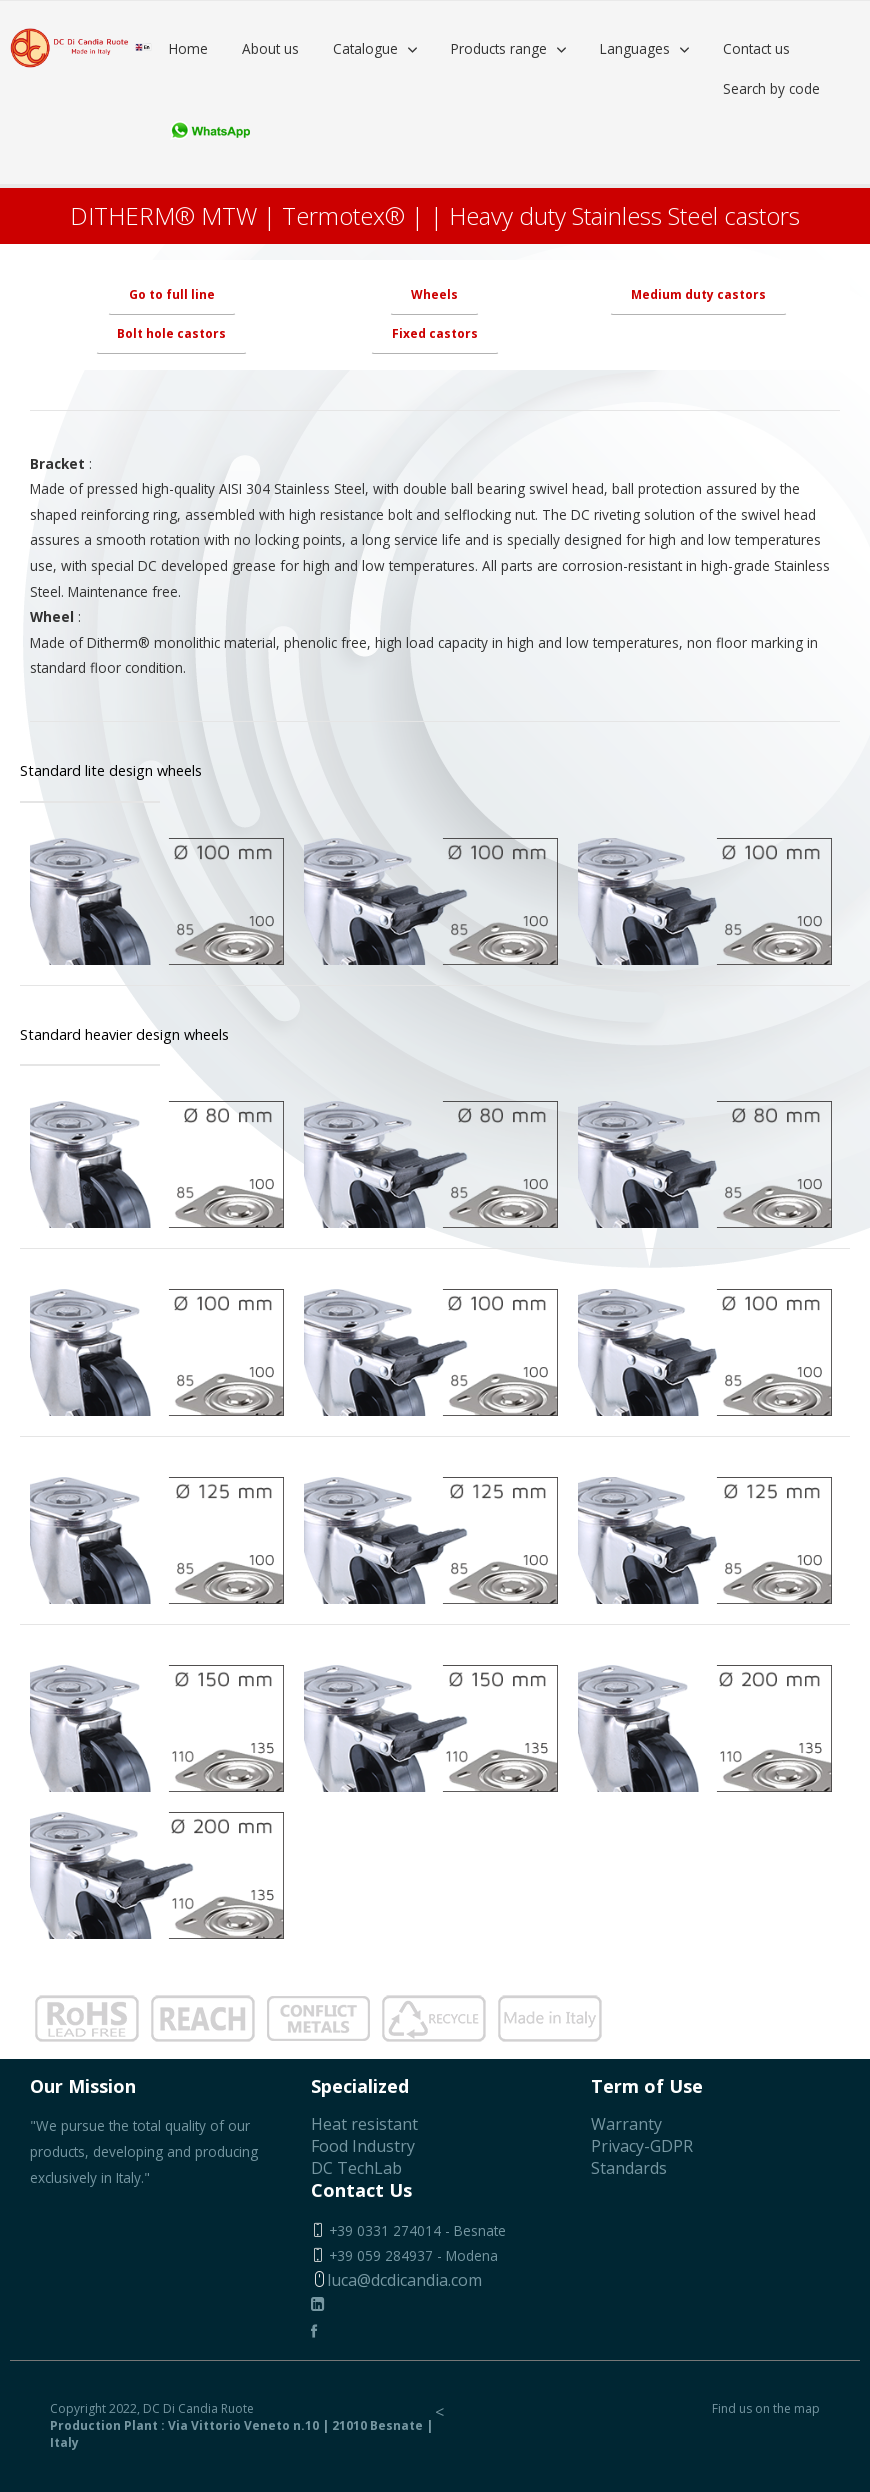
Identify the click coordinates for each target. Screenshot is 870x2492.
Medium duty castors (698, 294)
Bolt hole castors (171, 333)
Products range (499, 48)
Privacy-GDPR (642, 2146)
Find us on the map (766, 2409)
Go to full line (172, 294)
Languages (635, 48)
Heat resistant (364, 2124)
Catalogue (365, 48)
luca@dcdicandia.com (396, 2280)
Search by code (771, 88)
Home (188, 48)
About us (270, 48)
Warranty (626, 2124)
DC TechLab (356, 2168)
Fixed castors (435, 333)
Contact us (756, 48)
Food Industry (363, 2146)
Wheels (434, 294)
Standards (629, 2168)
